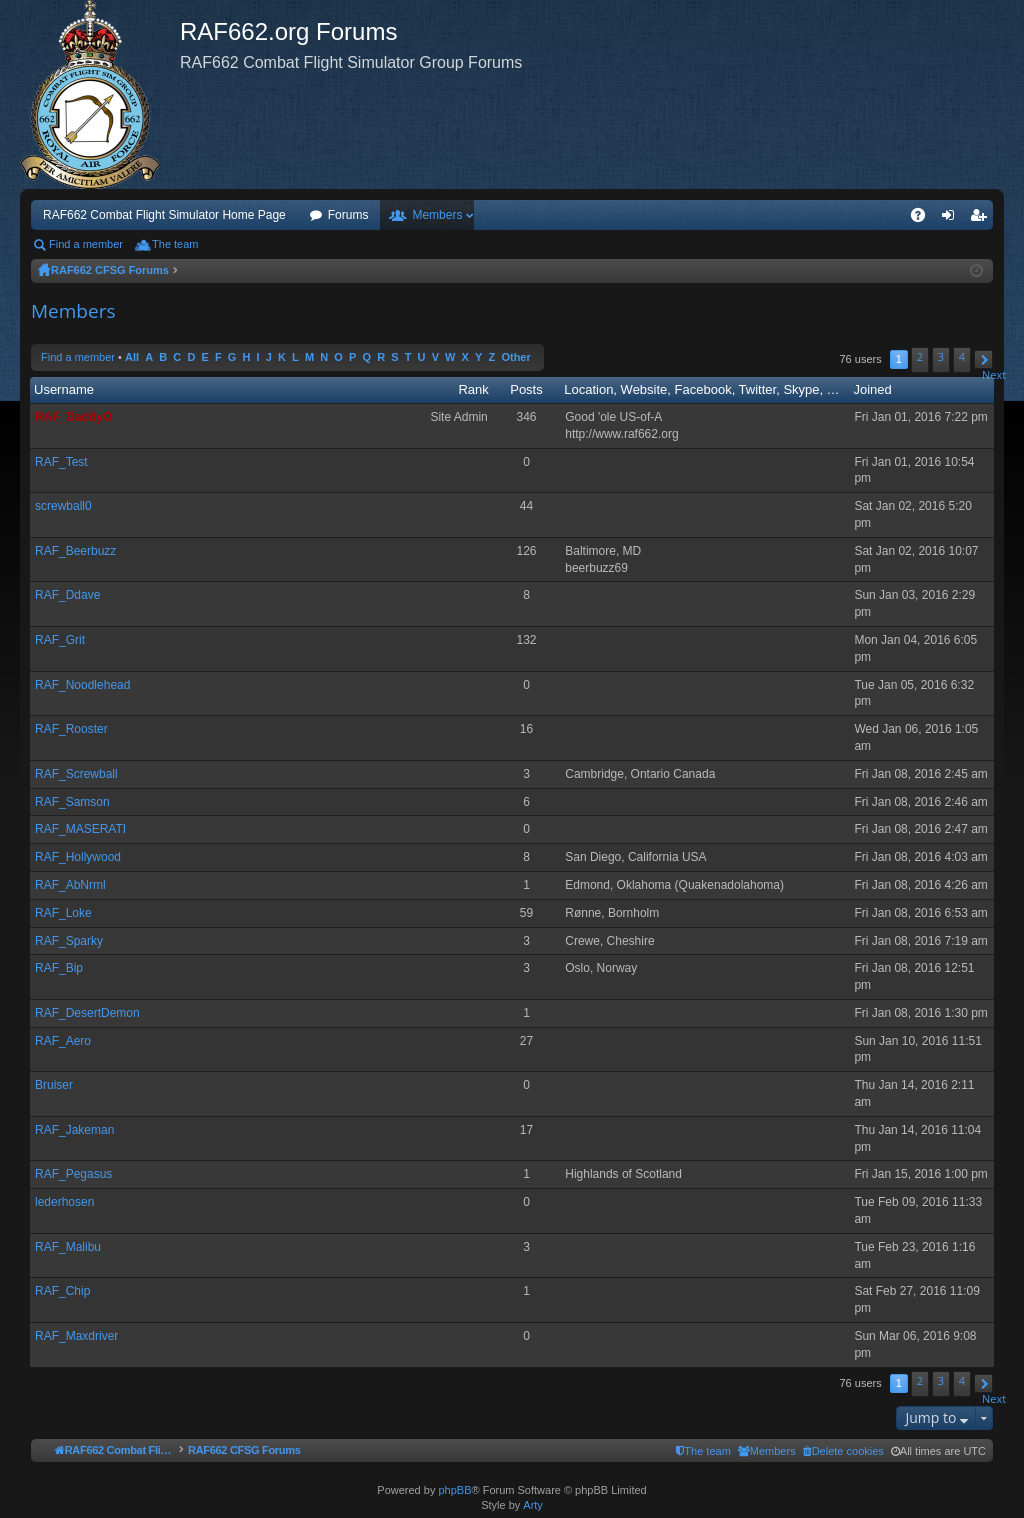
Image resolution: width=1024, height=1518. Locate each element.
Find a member (86, 244)
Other (515, 357)
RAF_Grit (60, 640)
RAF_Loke (63, 913)
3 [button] (941, 356)
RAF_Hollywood (78, 857)
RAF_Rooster (71, 729)
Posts (526, 389)
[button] (983, 359)
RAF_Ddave (67, 595)
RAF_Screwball (76, 774)
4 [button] (962, 356)
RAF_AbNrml (70, 885)
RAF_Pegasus (73, 1174)
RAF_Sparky (69, 941)
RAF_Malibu (68, 1247)
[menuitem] (843, 1451)
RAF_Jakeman (74, 1130)
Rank (473, 389)
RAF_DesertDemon (87, 1013)
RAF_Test (61, 462)
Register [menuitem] (982, 219)
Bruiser (54, 1085)
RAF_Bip (59, 968)
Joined (872, 389)
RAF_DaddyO (73, 417)
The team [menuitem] (175, 244)
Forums (348, 215)
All (132, 357)
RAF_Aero (63, 1041)
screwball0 (63, 506)
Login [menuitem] (952, 219)
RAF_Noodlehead (82, 685)
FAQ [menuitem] (924, 219)
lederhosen (64, 1202)
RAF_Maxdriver (76, 1336)
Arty (533, 1505)
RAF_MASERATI (80, 829)
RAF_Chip (62, 1291)
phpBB (454, 1490)
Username (64, 389)
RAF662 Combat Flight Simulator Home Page (164, 215)
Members (437, 215)
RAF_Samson (72, 802)
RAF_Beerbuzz (75, 551)
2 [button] (920, 356)
